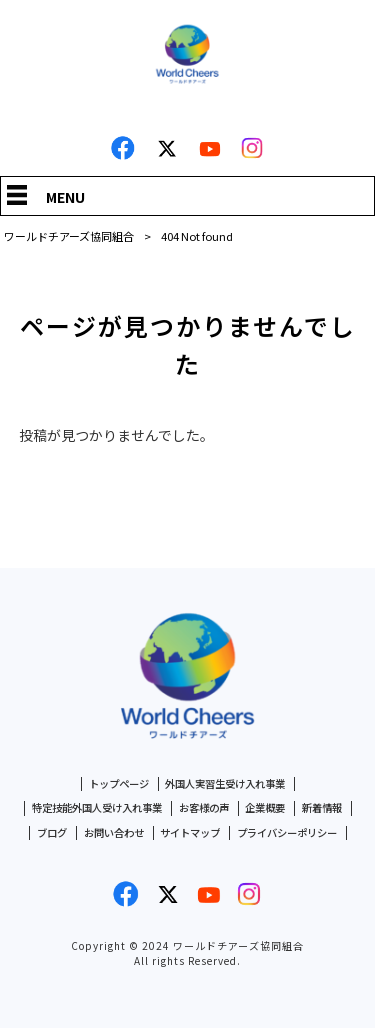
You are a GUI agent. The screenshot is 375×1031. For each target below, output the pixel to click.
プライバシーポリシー (295, 835)
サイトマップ (190, 835)
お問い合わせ (107, 835)
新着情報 (333, 809)
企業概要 (272, 809)
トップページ (113, 784)
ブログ (40, 835)
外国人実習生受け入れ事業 (228, 784)
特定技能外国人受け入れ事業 (90, 809)
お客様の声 (206, 809)
